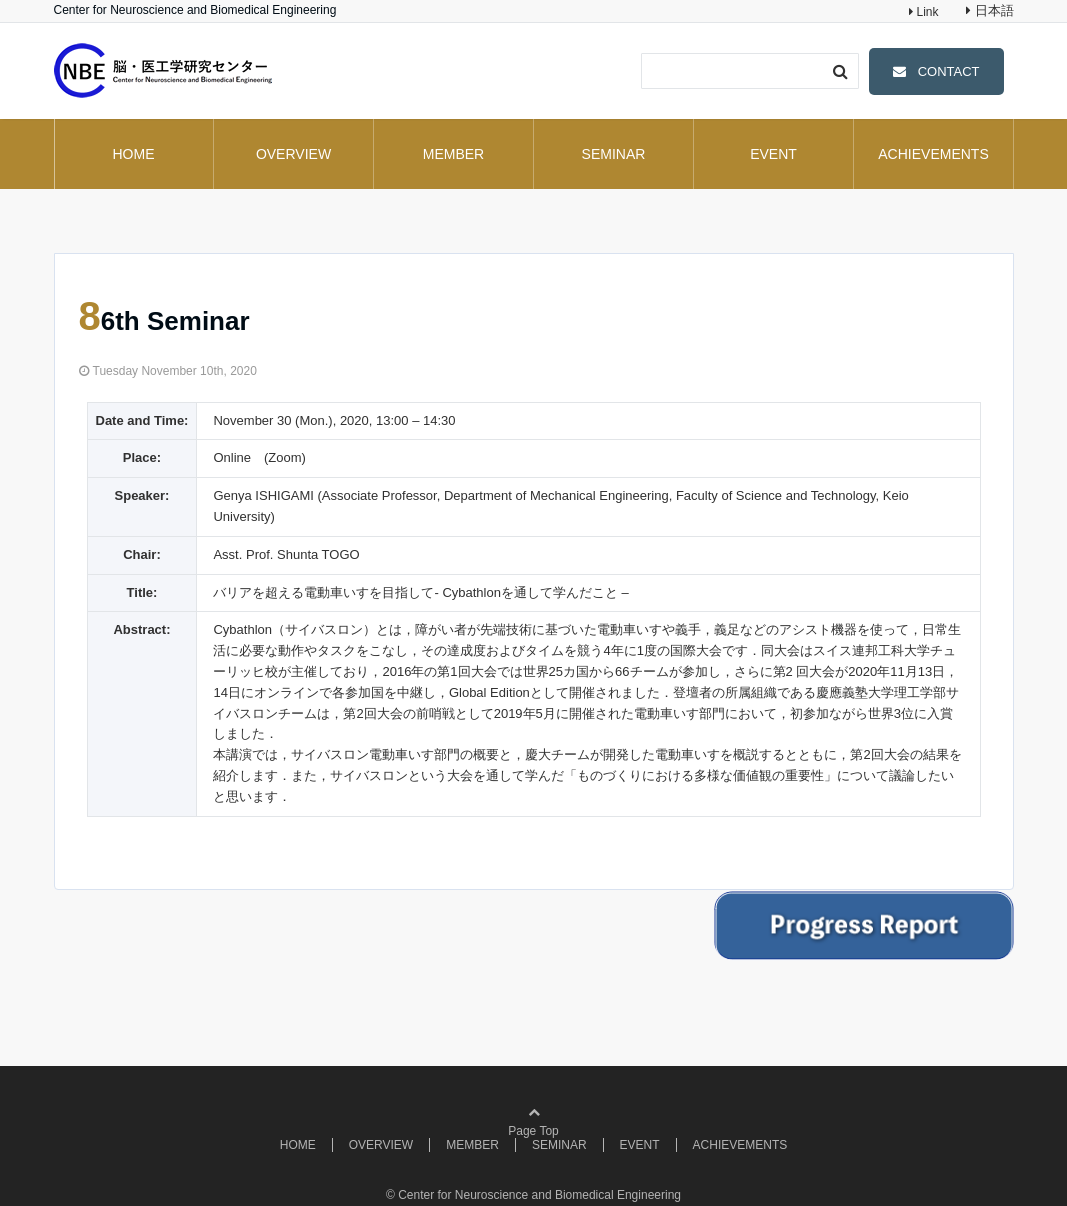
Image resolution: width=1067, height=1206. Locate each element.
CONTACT (949, 71)
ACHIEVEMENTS (933, 154)
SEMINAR (614, 154)
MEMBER (453, 154)
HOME (134, 154)
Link (925, 12)
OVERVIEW (293, 154)
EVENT (773, 154)
